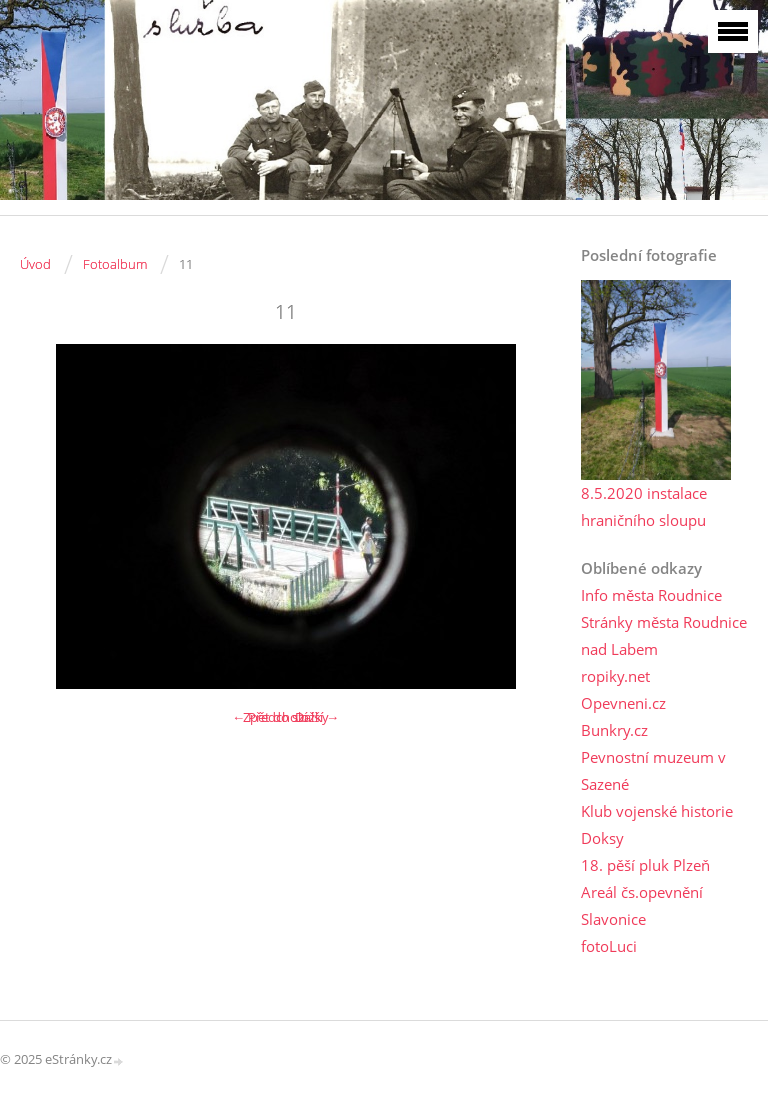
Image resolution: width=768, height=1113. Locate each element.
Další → (317, 717)
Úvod (35, 264)
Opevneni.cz (623, 703)
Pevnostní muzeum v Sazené (653, 770)
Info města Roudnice (651, 595)
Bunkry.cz (614, 730)
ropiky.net (615, 676)
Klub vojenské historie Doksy (657, 824)
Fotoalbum (115, 264)
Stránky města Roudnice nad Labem (664, 635)
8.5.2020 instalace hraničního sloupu (644, 506)
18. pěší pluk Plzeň (645, 865)
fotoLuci (609, 946)
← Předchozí (269, 717)
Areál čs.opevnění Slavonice (642, 905)
